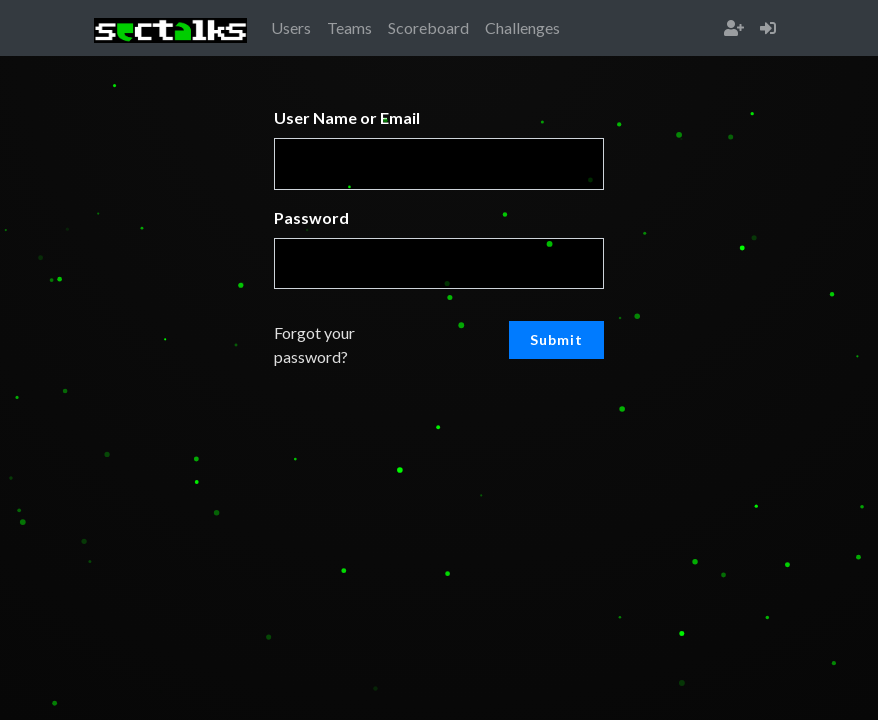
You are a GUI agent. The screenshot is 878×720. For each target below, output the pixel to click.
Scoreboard (428, 27)
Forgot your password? (314, 344)
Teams (349, 27)
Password (311, 217)
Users (291, 27)
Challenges (522, 27)
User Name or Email (347, 117)
